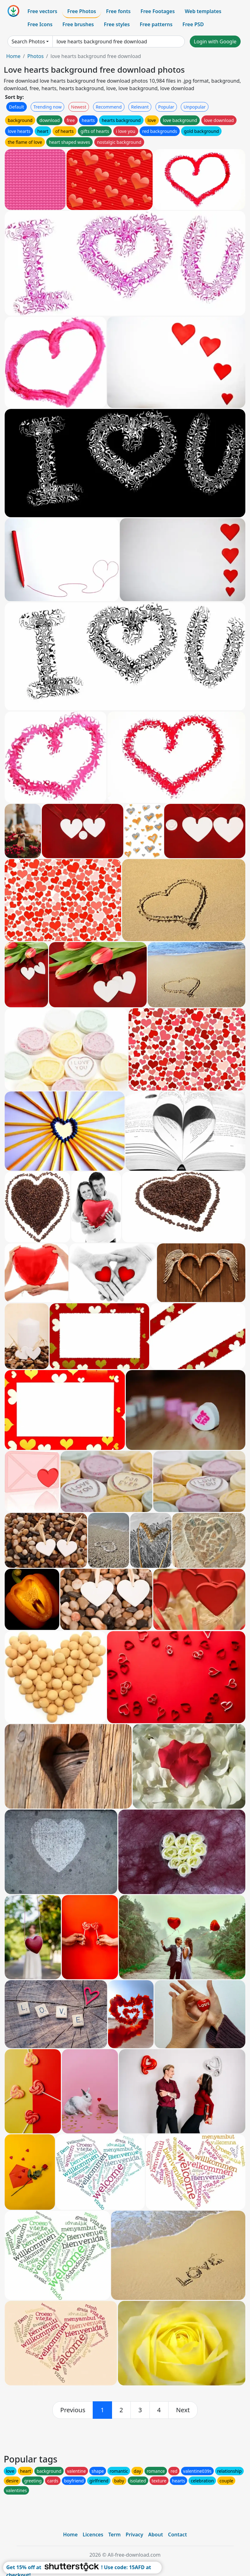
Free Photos (81, 11)
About (155, 2534)
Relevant (140, 107)
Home (13, 56)
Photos (35, 56)
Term (114, 2534)
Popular (166, 107)
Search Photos (28, 41)
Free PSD (193, 24)
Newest (78, 107)
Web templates (203, 11)
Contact (177, 2534)
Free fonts (118, 11)
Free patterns (156, 24)
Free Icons (39, 24)
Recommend (109, 107)
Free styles (117, 24)
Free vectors (42, 11)
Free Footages (157, 11)
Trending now (47, 107)
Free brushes (78, 24)
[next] (183, 2410)
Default (16, 107)
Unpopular (194, 107)
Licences (93, 2534)
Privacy (134, 2534)
